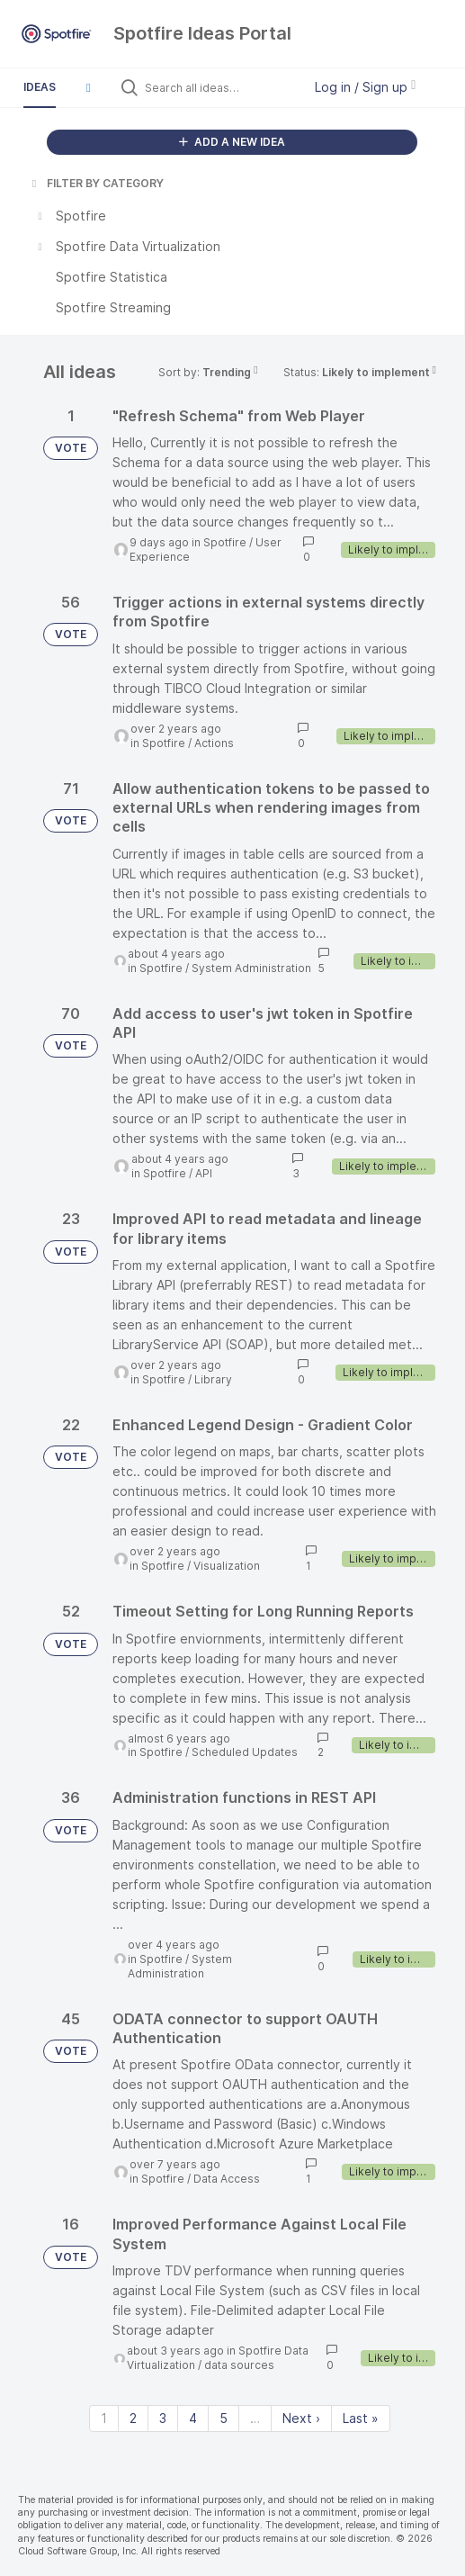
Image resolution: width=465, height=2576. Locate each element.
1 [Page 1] (104, 2418)
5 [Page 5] (223, 2418)
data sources (239, 2365)
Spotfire (224, 542)
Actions (214, 743)
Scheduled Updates (245, 1752)
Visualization (226, 1565)
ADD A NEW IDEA (232, 142)
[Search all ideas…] (219, 87)
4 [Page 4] (193, 2418)
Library (213, 1379)
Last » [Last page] (361, 2418)
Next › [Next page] (301, 2418)
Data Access (226, 2178)
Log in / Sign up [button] (365, 87)
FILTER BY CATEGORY (96, 183)
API (203, 1173)
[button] (88, 87)
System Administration (251, 968)
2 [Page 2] (133, 2418)
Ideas (39, 87)
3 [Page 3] (162, 2418)
